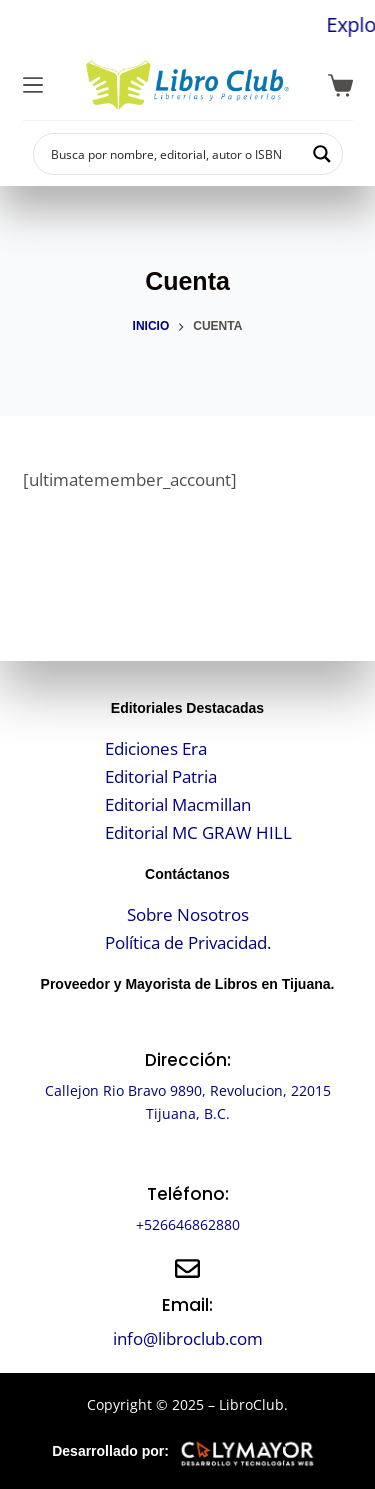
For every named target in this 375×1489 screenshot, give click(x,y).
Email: (187, 1305)
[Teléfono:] (187, 1157)
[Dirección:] (187, 1023)
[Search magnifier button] (322, 154)
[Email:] (187, 1268)
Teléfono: (188, 1194)
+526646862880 (188, 1224)
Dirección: (188, 1060)
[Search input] (175, 154)
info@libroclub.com (188, 1338)
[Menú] (33, 85)
